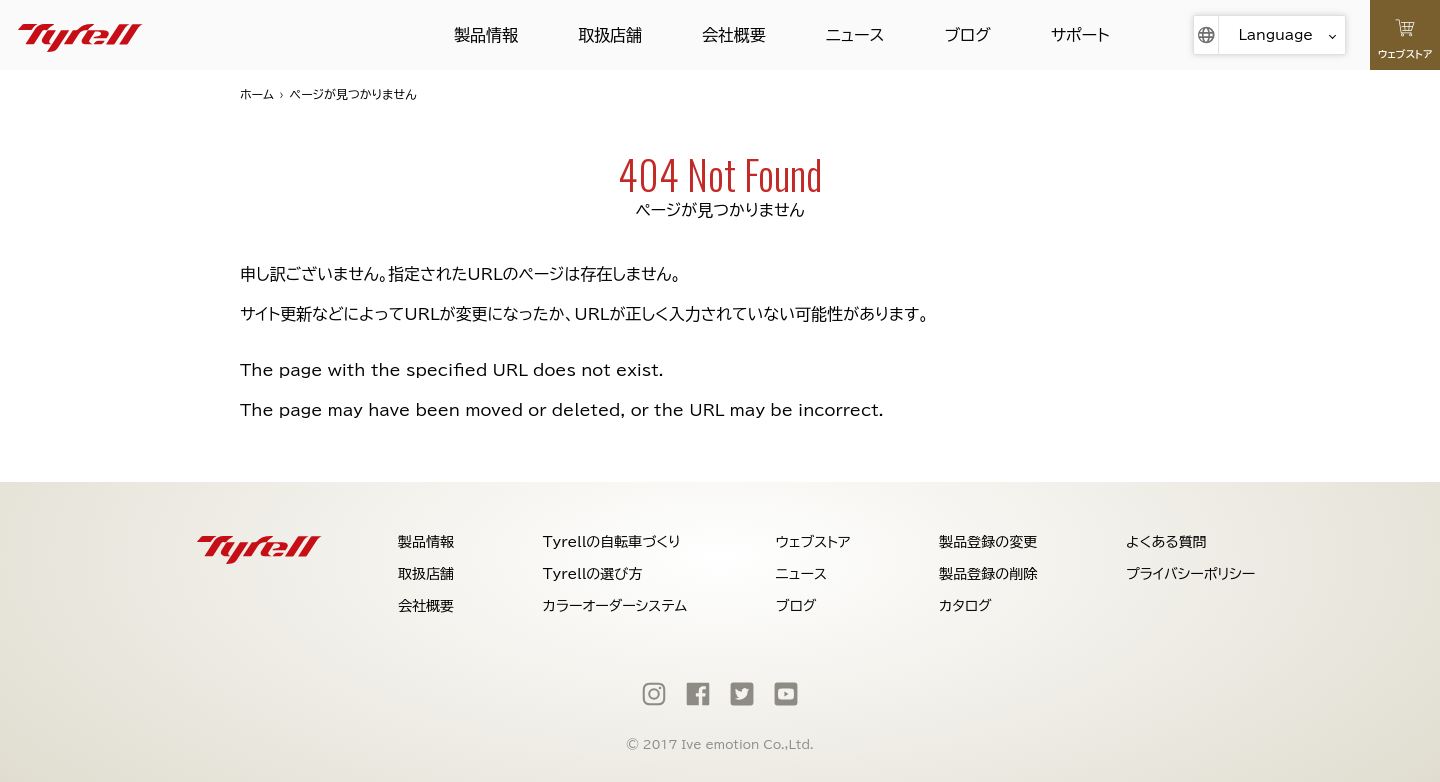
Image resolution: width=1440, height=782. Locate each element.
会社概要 (734, 35)
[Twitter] (742, 694)
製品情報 (486, 35)
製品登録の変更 (988, 542)
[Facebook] (698, 694)
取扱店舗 (610, 35)
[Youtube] (786, 694)
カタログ (965, 606)
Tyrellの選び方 (593, 574)
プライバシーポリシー (1190, 574)
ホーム (257, 94)
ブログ (967, 35)
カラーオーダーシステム (615, 606)
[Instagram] (654, 694)
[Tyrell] (80, 35)
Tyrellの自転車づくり (612, 542)
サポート (1080, 35)
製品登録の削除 (988, 574)
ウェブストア (813, 542)
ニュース (855, 35)
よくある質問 (1166, 542)
